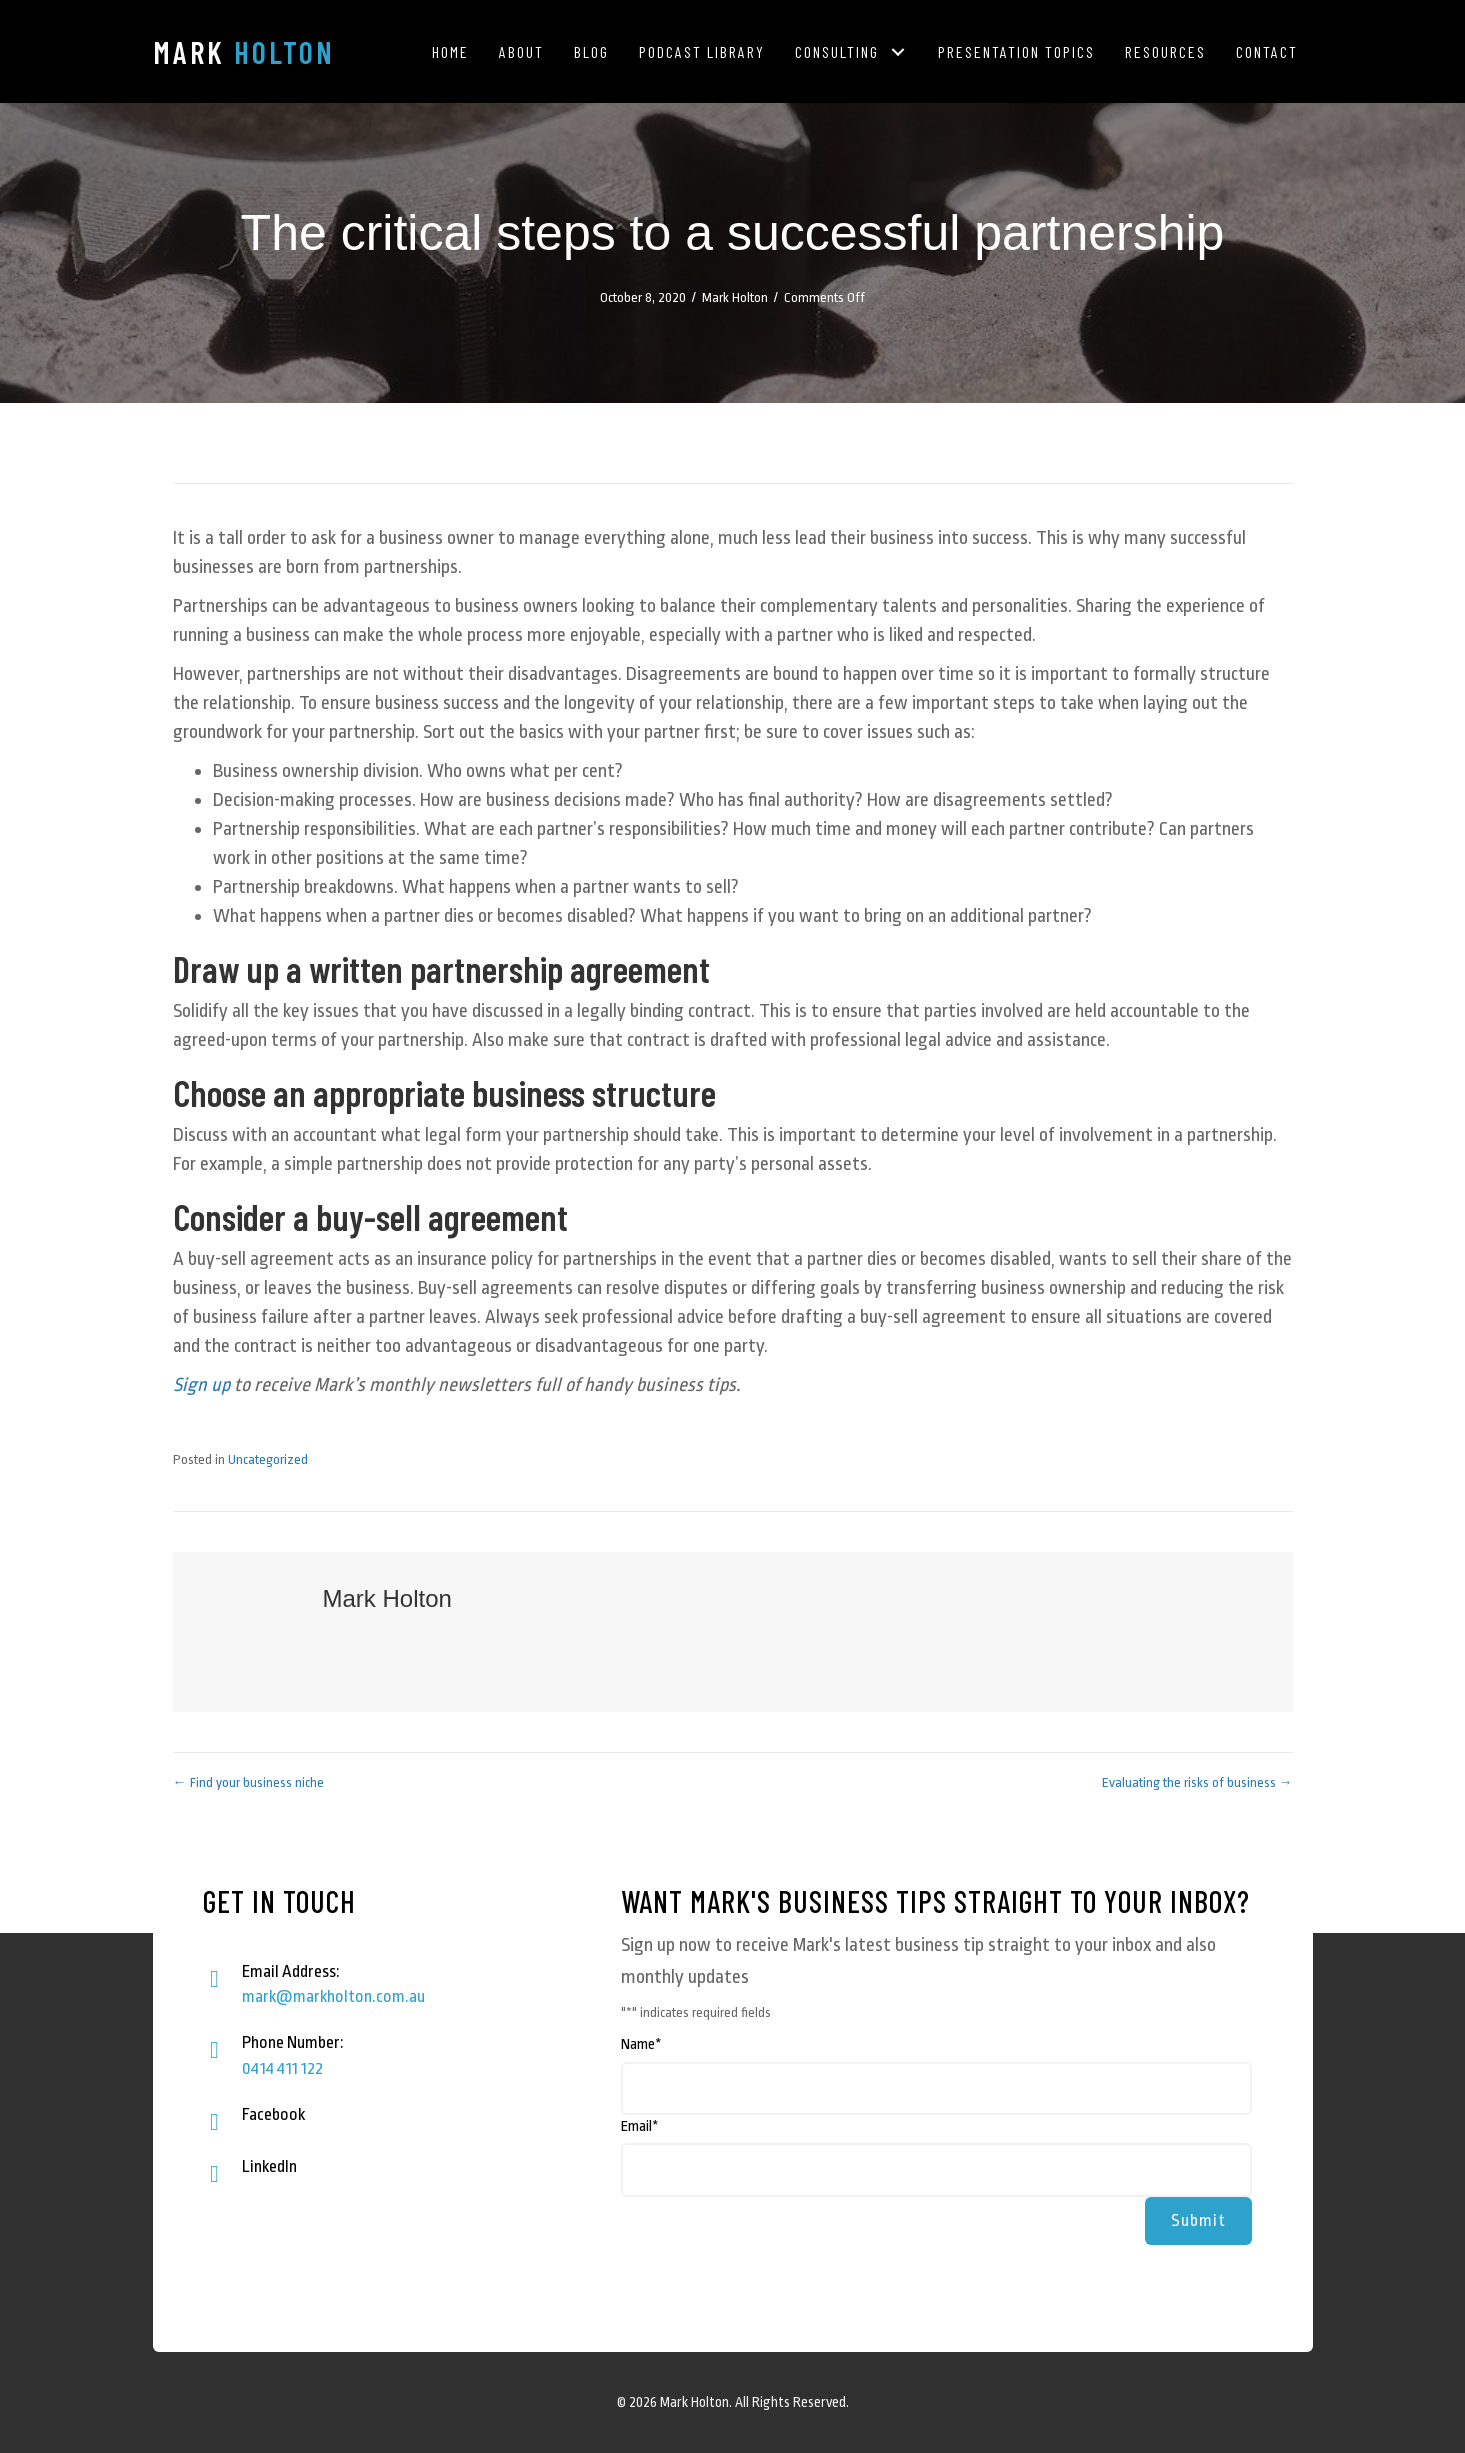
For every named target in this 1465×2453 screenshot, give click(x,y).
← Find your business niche (248, 1782)
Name (641, 2044)
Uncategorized (268, 1459)
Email (640, 2126)
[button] (898, 51)
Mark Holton (735, 297)
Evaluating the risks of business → (1197, 1782)
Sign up (201, 1385)
